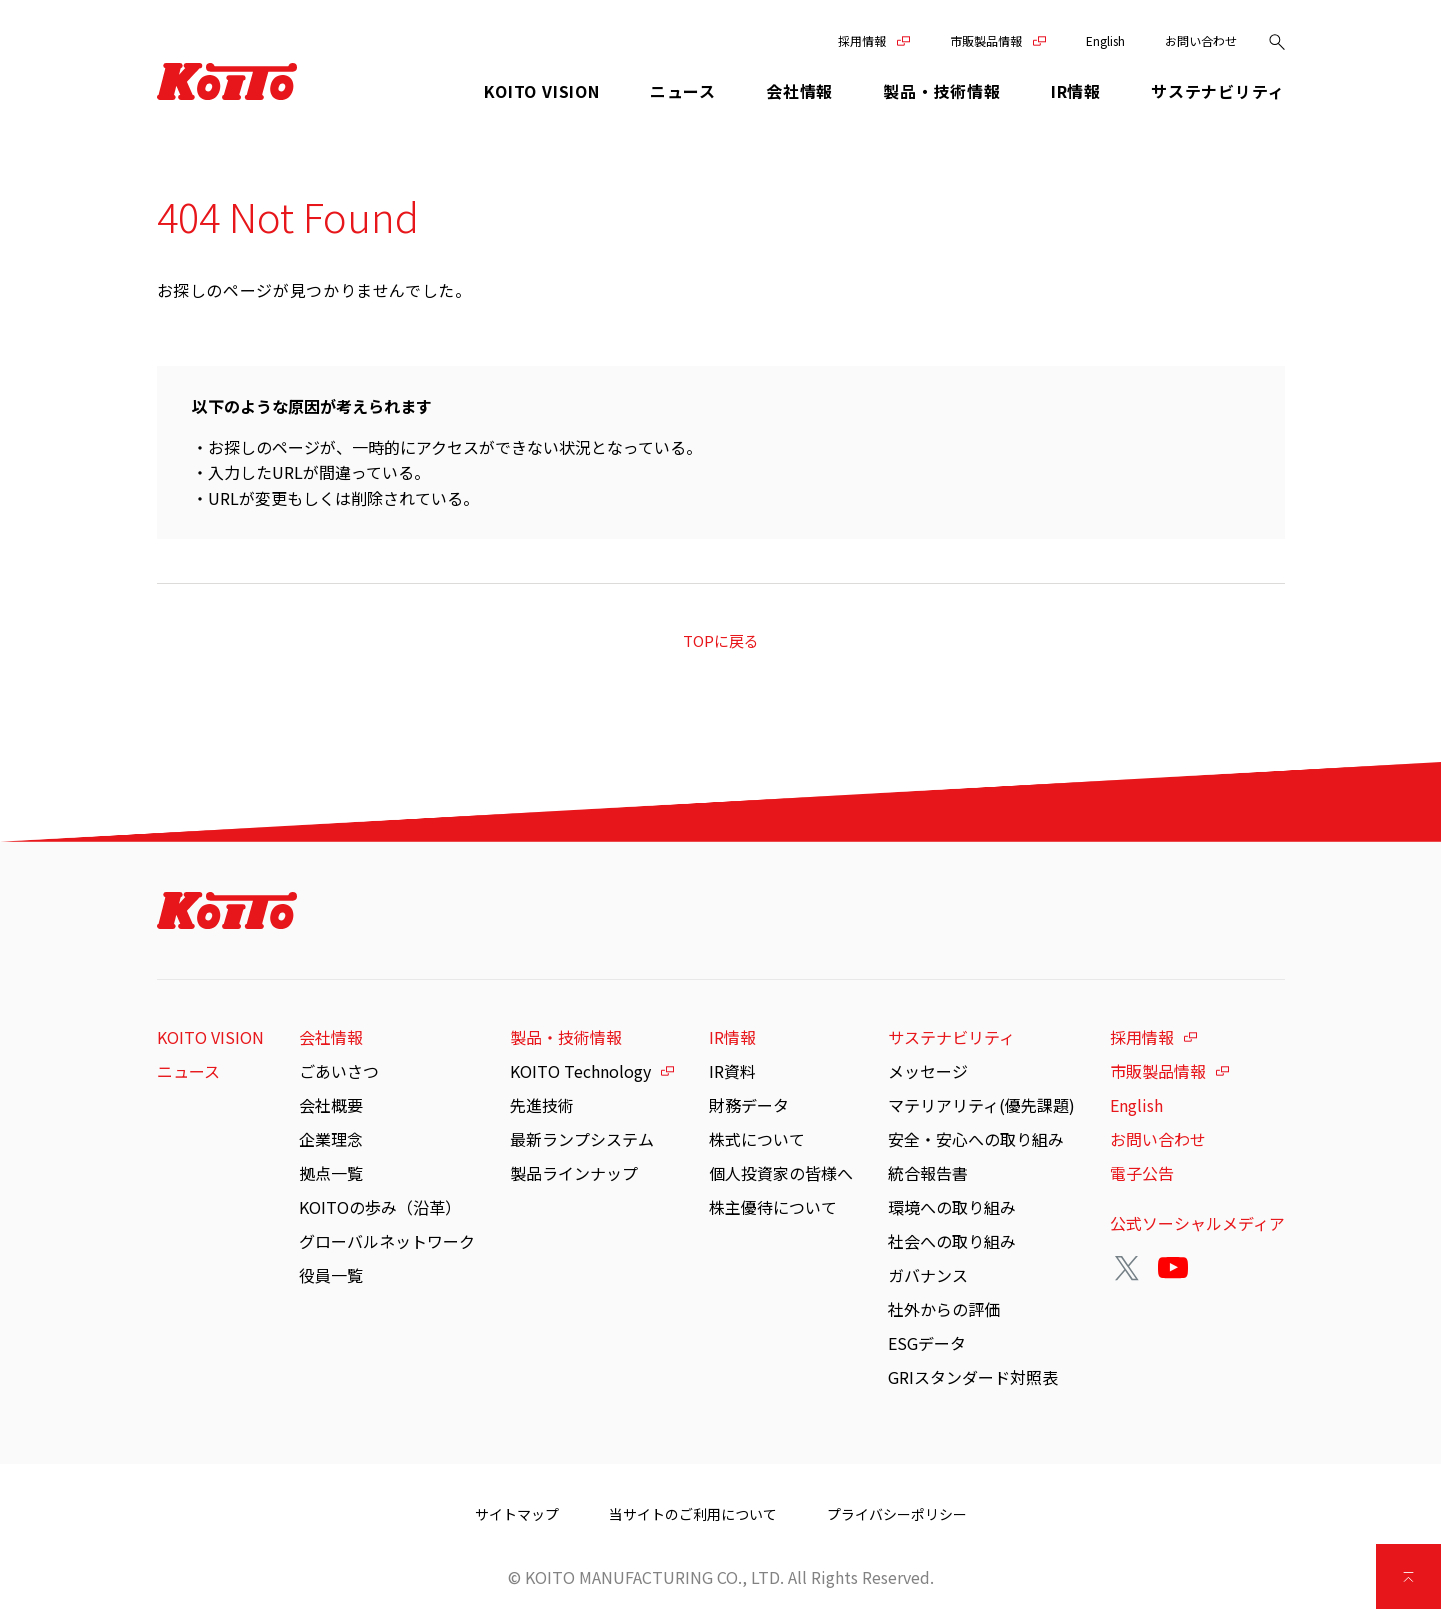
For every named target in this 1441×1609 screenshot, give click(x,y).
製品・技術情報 (566, 1037)
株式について (757, 1139)
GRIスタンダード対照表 (973, 1377)
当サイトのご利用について (693, 1514)
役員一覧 (331, 1275)
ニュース (683, 91)
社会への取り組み (952, 1241)
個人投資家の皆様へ (781, 1173)
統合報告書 (928, 1173)
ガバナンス (928, 1275)
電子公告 (1142, 1173)
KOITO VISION (542, 91)
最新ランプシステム (582, 1139)
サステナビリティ (951, 1037)
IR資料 (732, 1071)
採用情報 (862, 40)
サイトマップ (517, 1514)
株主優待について (773, 1207)
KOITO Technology (580, 1071)
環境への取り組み (952, 1207)
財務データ (749, 1105)
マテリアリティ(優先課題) (981, 1105)
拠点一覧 (331, 1173)
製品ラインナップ (574, 1173)
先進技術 (542, 1105)
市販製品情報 (986, 40)
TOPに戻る (721, 640)
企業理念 (331, 1139)
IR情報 (732, 1037)
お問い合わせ (1201, 40)
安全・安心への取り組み (976, 1139)
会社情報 (331, 1037)
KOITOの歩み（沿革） (380, 1207)
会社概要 (331, 1105)
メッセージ (928, 1071)
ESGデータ (927, 1343)
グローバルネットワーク (387, 1241)
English (1105, 40)
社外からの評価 (944, 1309)
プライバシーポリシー (897, 1514)
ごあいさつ (339, 1071)
